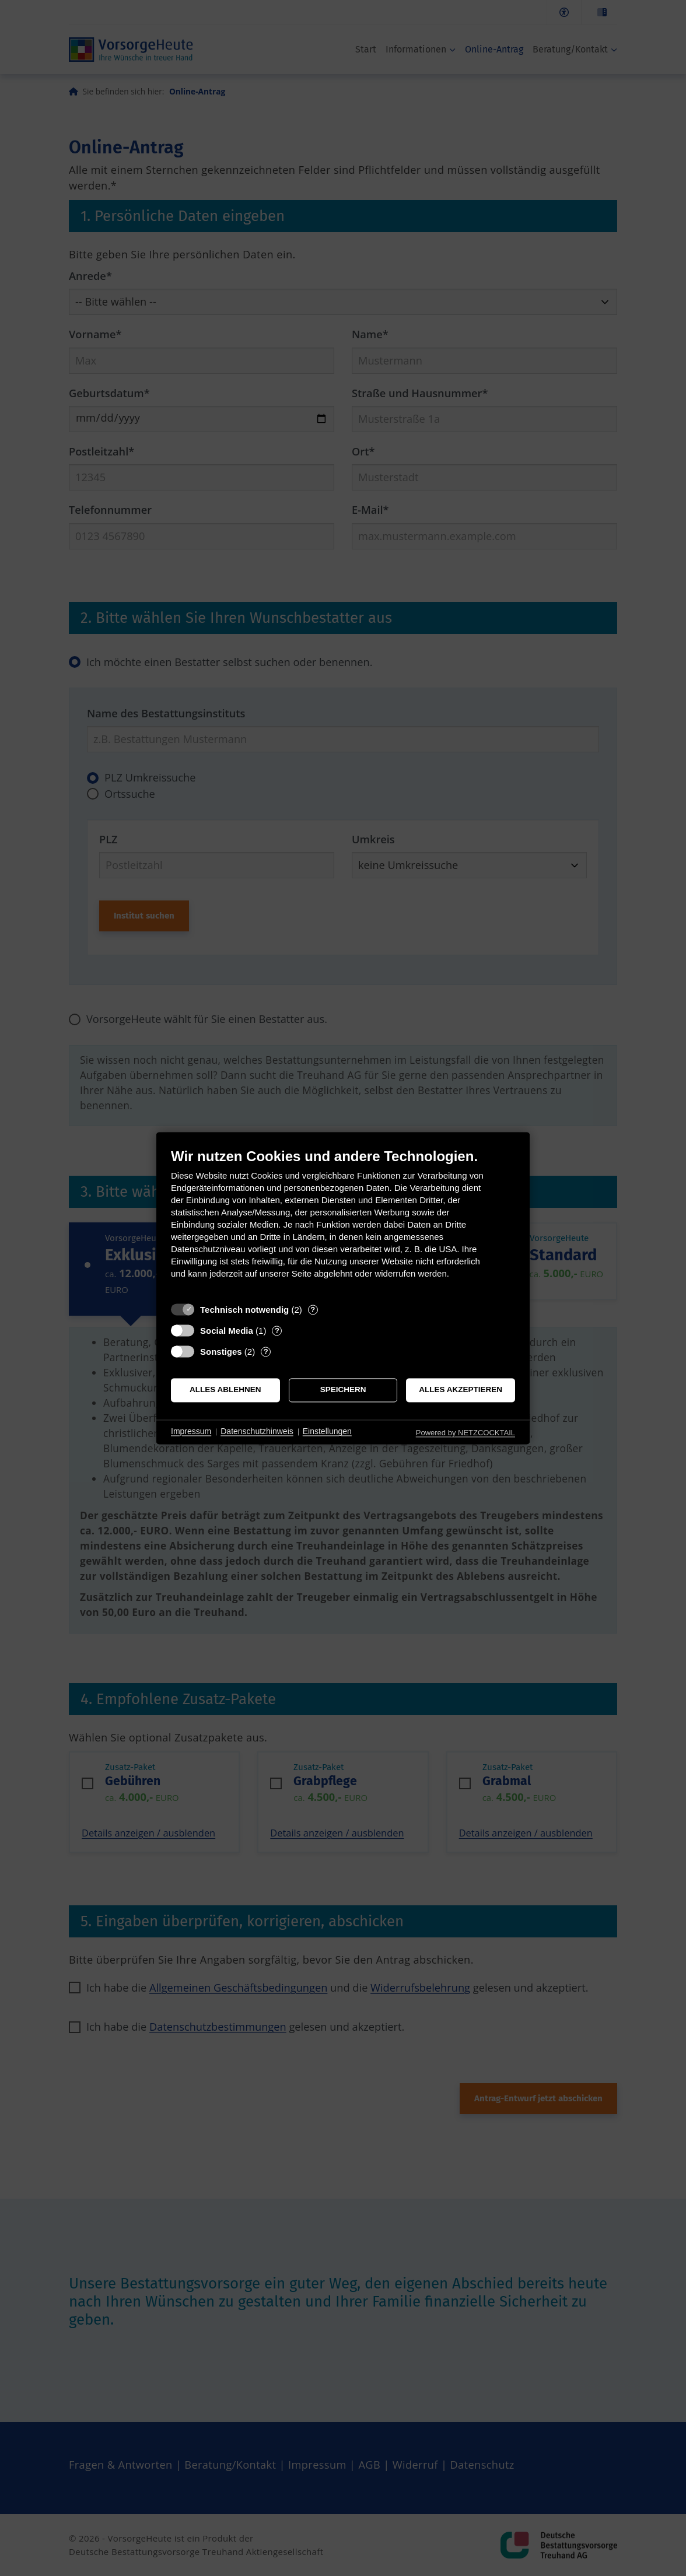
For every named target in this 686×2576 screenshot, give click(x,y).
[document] (343, 1222)
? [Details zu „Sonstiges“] (266, 1351)
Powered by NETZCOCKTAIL (465, 1432)
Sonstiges (221, 1352)
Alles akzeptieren (460, 1390)
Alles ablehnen (225, 1390)
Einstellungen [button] (327, 1431)
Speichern (343, 1390)
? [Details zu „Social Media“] (277, 1330)
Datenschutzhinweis (256, 1431)
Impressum (191, 1431)
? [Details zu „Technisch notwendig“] (312, 1309)
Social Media (226, 1331)
